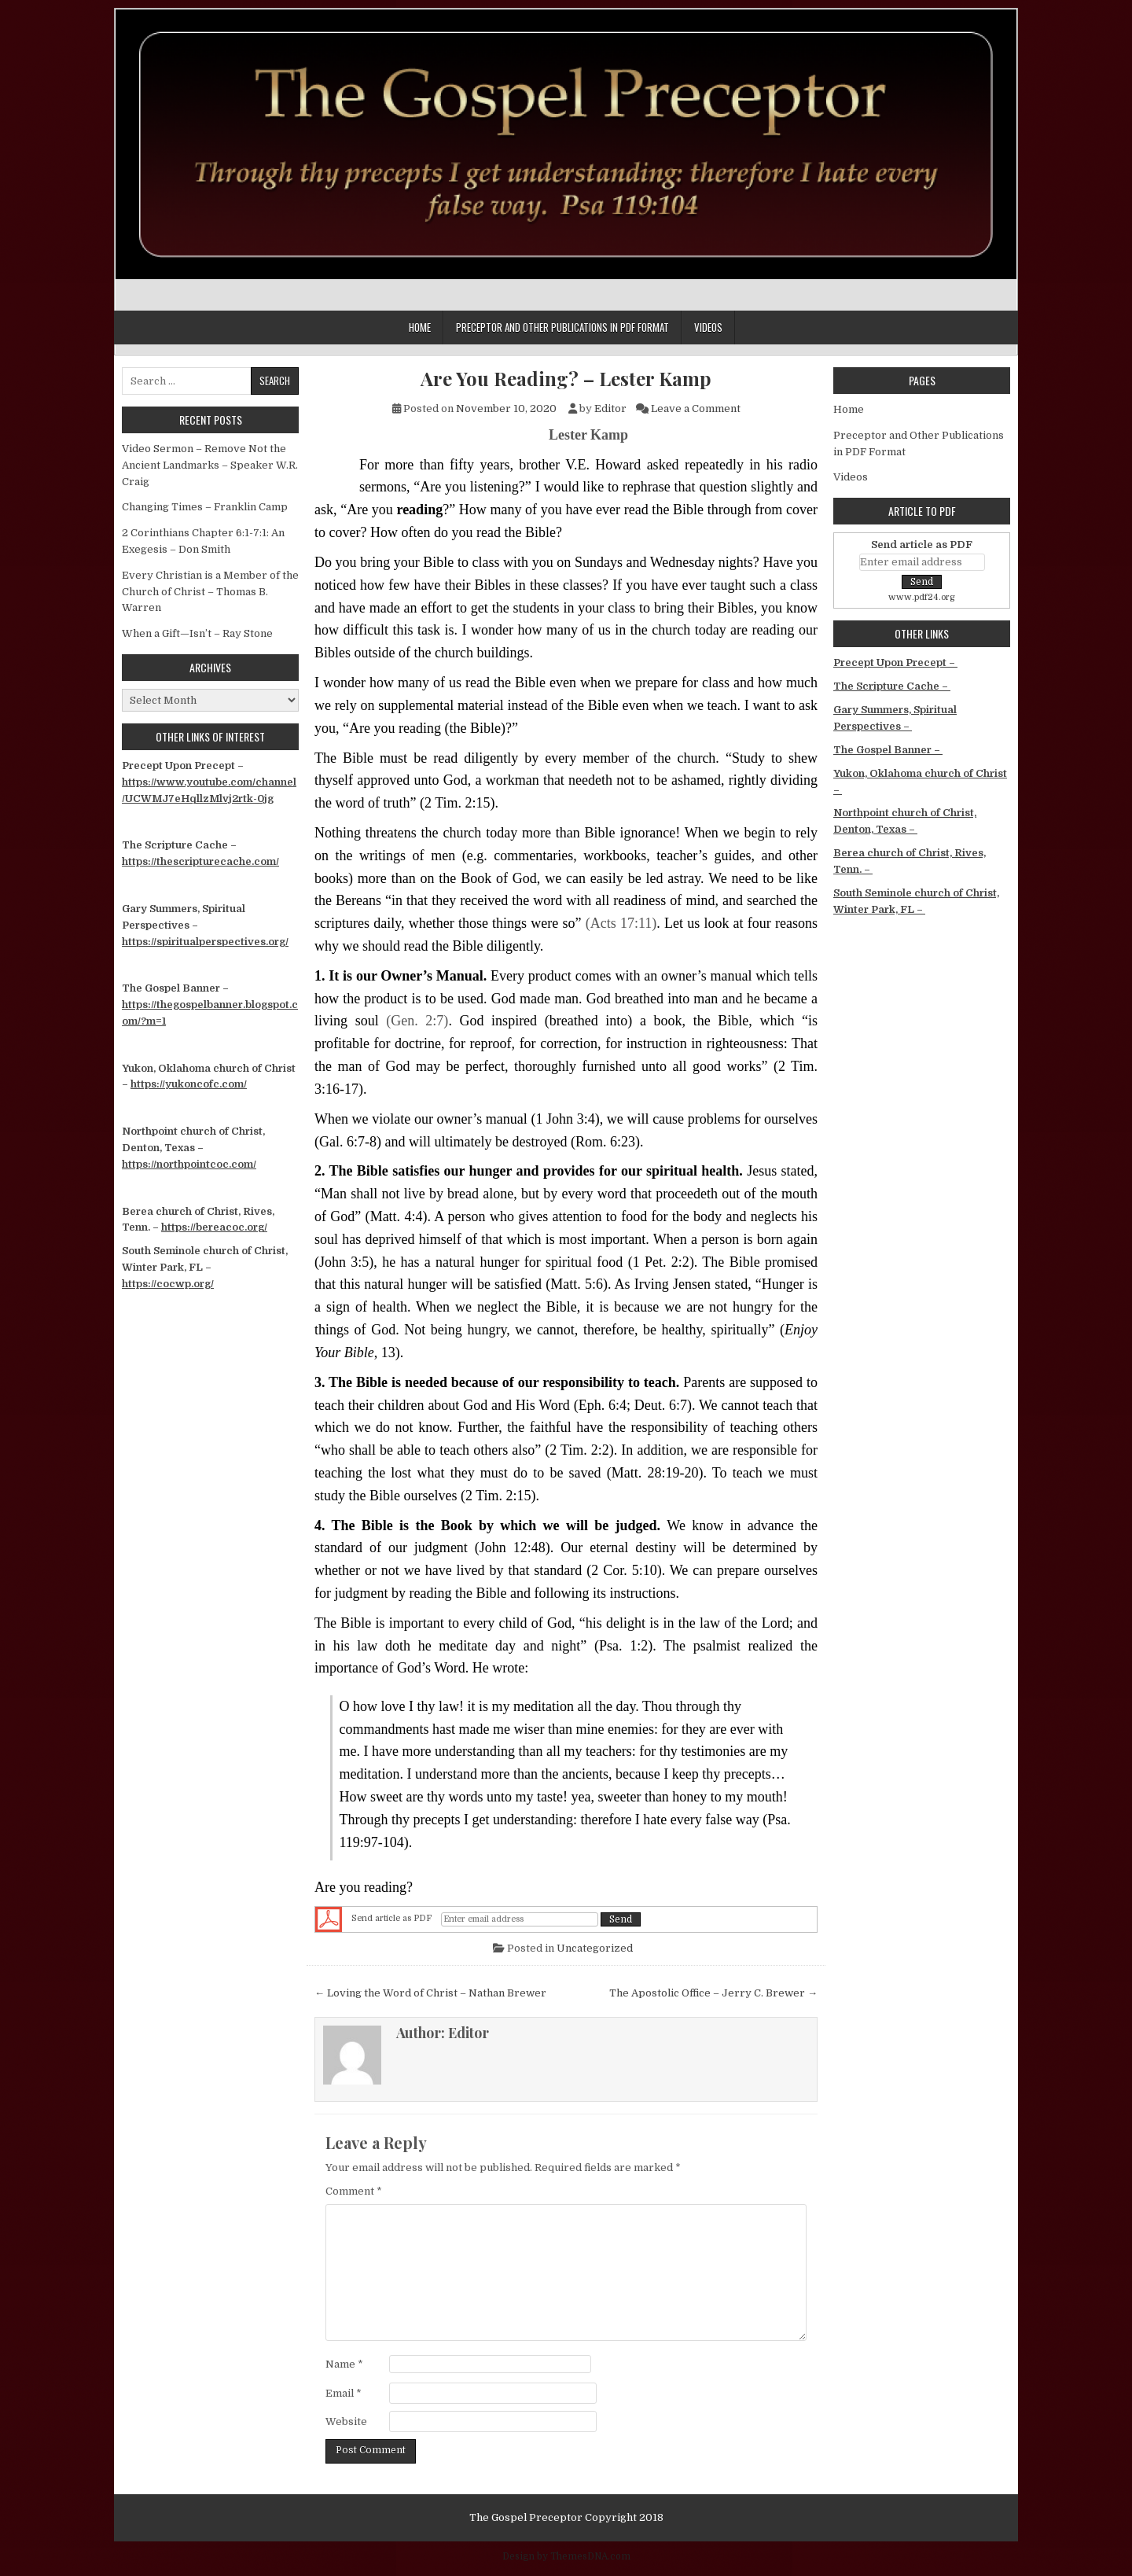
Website (346, 2421)
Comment (353, 2191)
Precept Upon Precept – (895, 662)
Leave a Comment (696, 408)
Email (343, 2393)
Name (344, 2364)
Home (420, 327)
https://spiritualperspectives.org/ (205, 942)
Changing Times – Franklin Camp (205, 507)
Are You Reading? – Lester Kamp (566, 378)
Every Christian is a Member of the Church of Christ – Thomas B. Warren (210, 591)
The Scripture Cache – (891, 686)
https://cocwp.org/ (168, 1284)
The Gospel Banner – (888, 750)
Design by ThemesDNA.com (566, 2556)
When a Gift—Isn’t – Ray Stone (197, 633)
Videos (708, 327)
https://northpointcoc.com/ (189, 1164)
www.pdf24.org (921, 597)
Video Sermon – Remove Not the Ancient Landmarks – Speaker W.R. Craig (210, 465)
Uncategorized (595, 1948)
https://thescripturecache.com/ (200, 861)
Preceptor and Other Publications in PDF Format (562, 327)
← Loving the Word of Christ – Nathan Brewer (430, 1993)
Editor (610, 408)
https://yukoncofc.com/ (188, 1084)
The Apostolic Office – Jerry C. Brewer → (713, 1993)
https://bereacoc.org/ (214, 1227)
